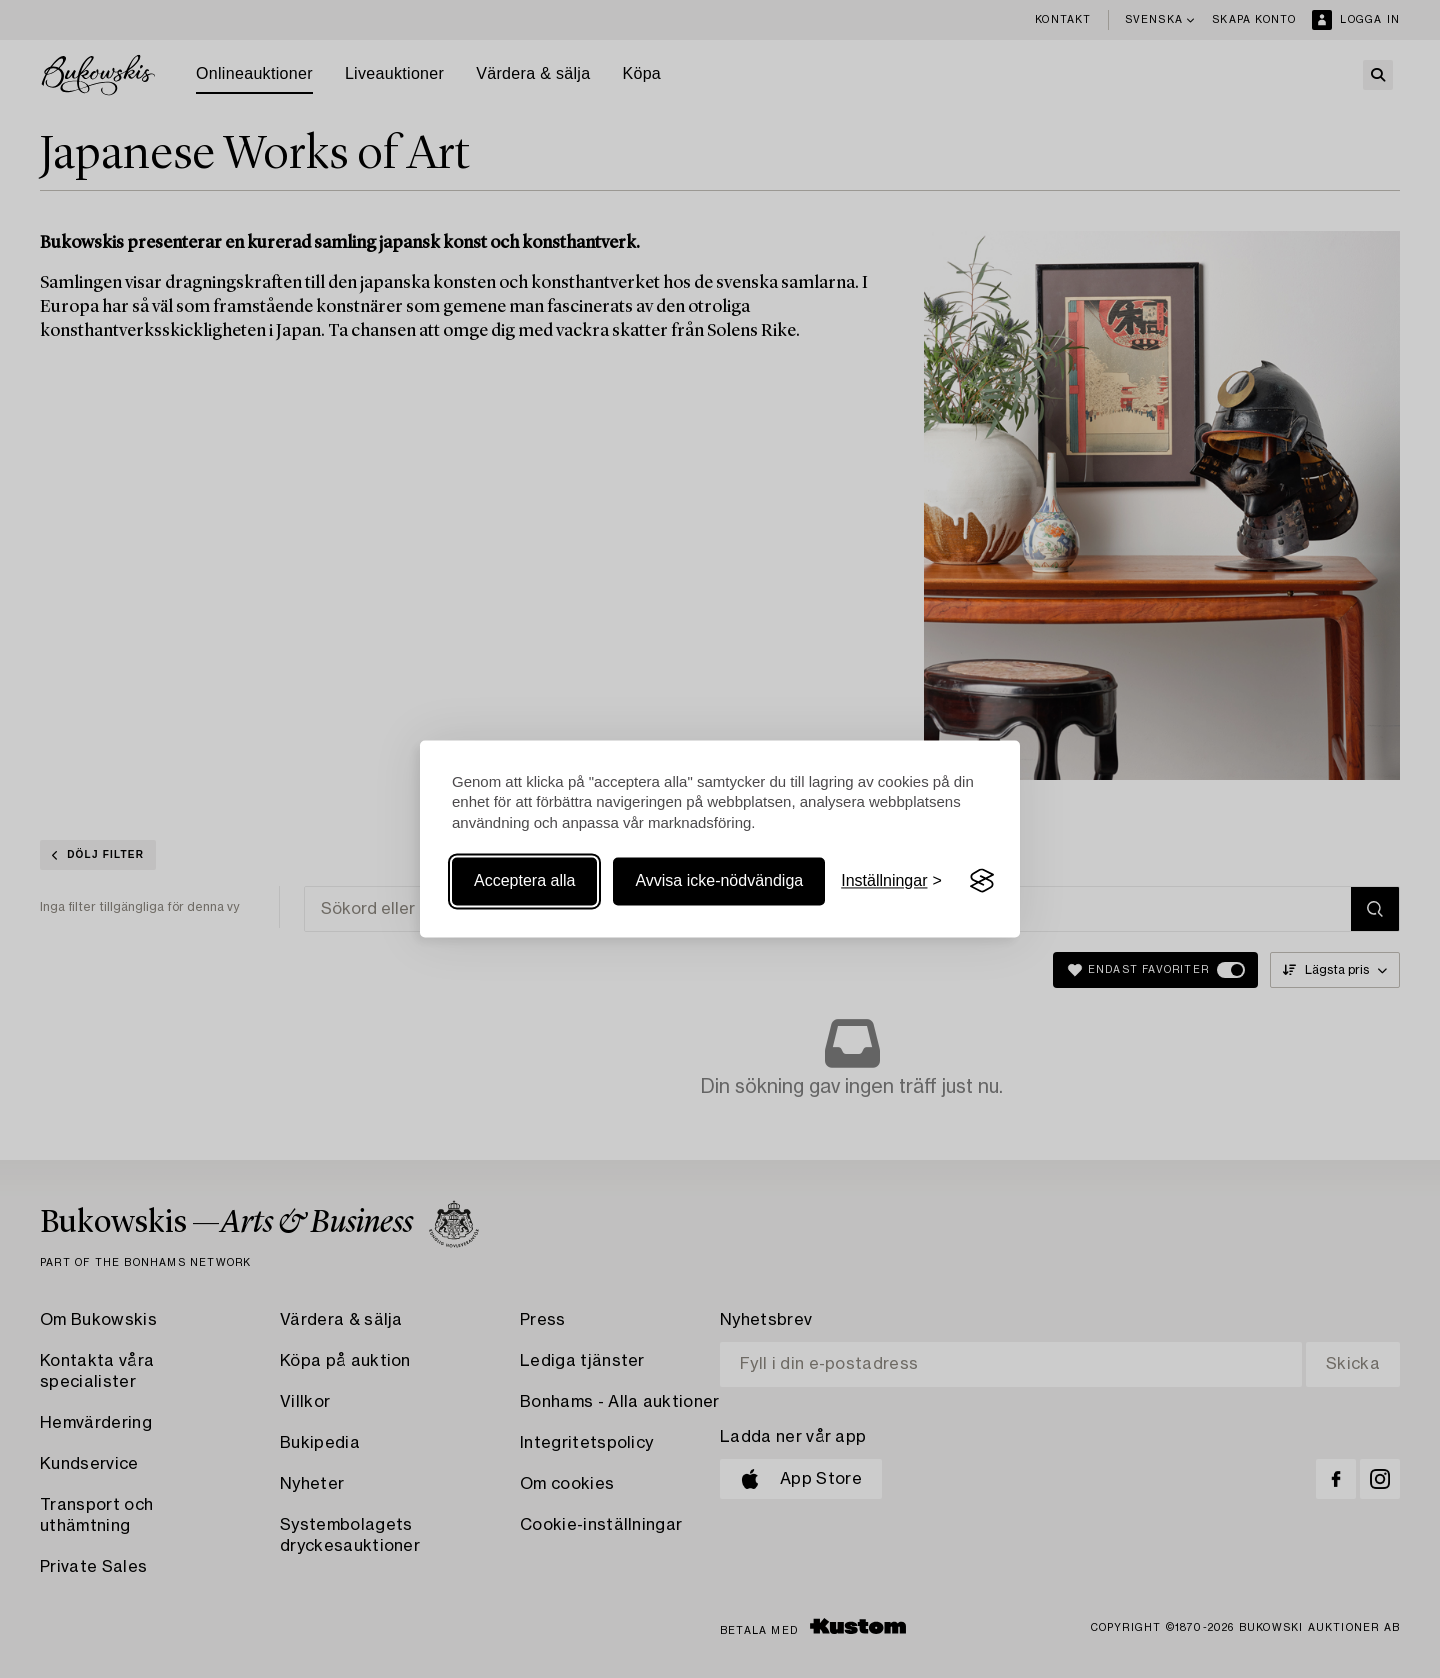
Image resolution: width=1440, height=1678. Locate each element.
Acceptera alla (524, 880)
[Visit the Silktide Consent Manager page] (982, 881)
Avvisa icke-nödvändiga (719, 880)
